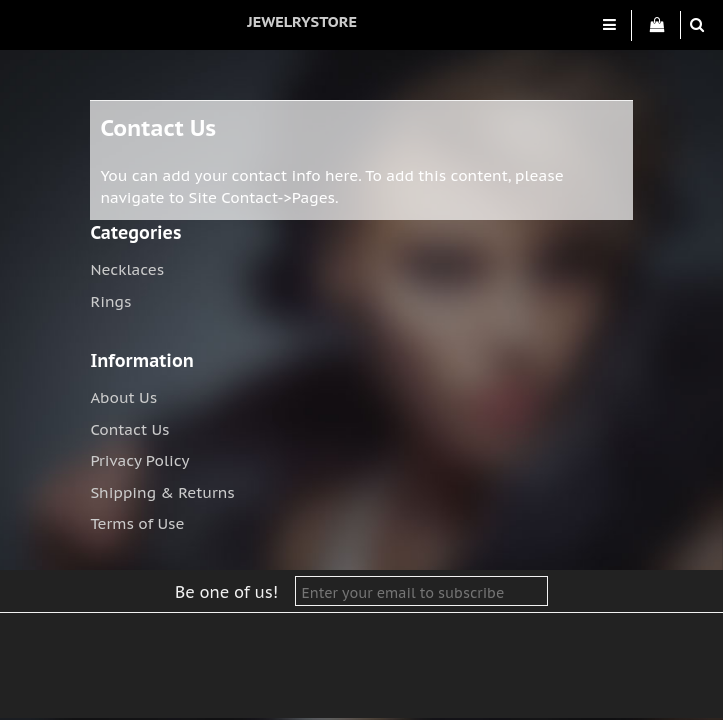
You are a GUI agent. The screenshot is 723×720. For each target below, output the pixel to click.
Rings (110, 301)
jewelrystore (302, 21)
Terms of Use (137, 523)
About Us (123, 397)
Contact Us (129, 429)
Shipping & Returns (162, 492)
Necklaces (127, 269)
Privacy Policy (139, 460)
